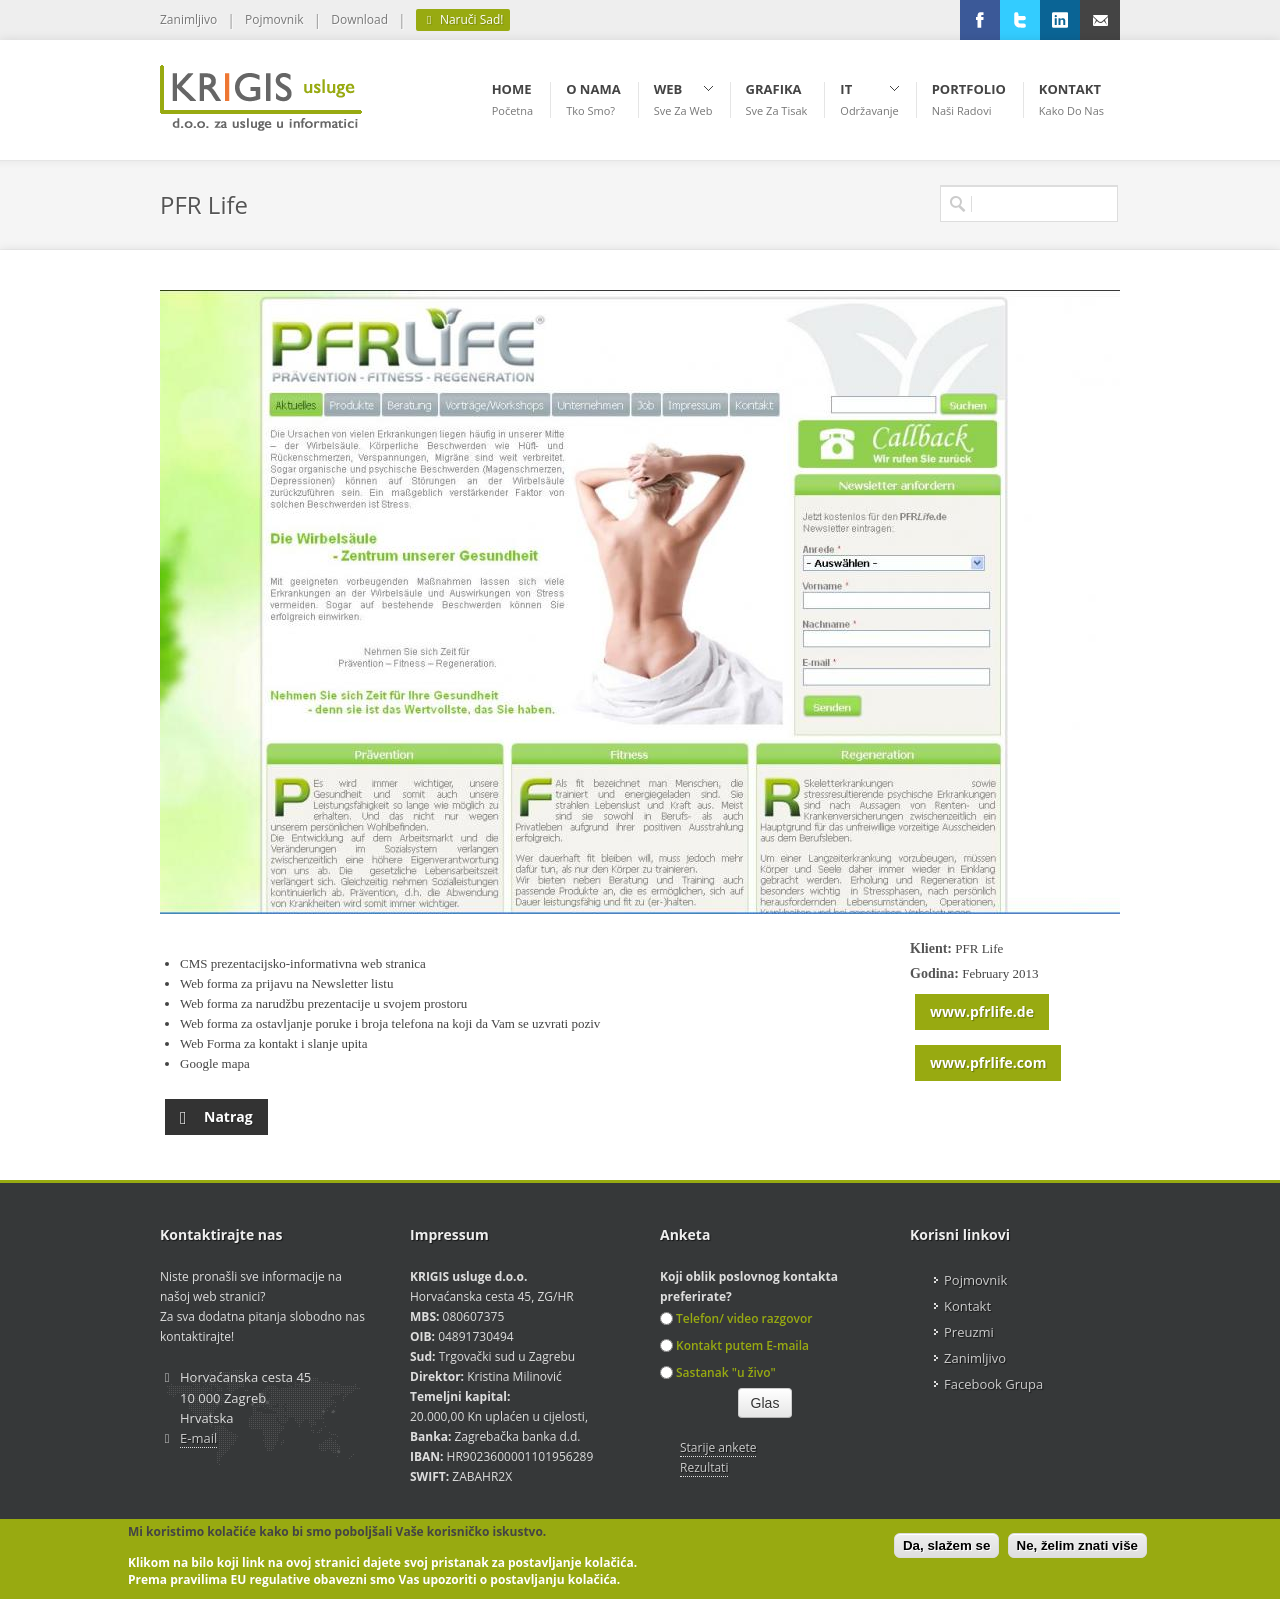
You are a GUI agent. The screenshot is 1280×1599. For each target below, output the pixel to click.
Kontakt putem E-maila (734, 1345)
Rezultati (704, 1467)
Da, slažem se (946, 1545)
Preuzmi (969, 1332)
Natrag (216, 1112)
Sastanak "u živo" (718, 1372)
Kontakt (967, 1306)
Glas (765, 1403)
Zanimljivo (188, 19)
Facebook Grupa (993, 1384)
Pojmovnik (274, 19)
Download (359, 19)
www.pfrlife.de (982, 1011)
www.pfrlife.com (988, 1062)
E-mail (198, 1438)
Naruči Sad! (463, 20)
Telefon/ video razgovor (736, 1318)
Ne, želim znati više (1077, 1545)
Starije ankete (718, 1447)
